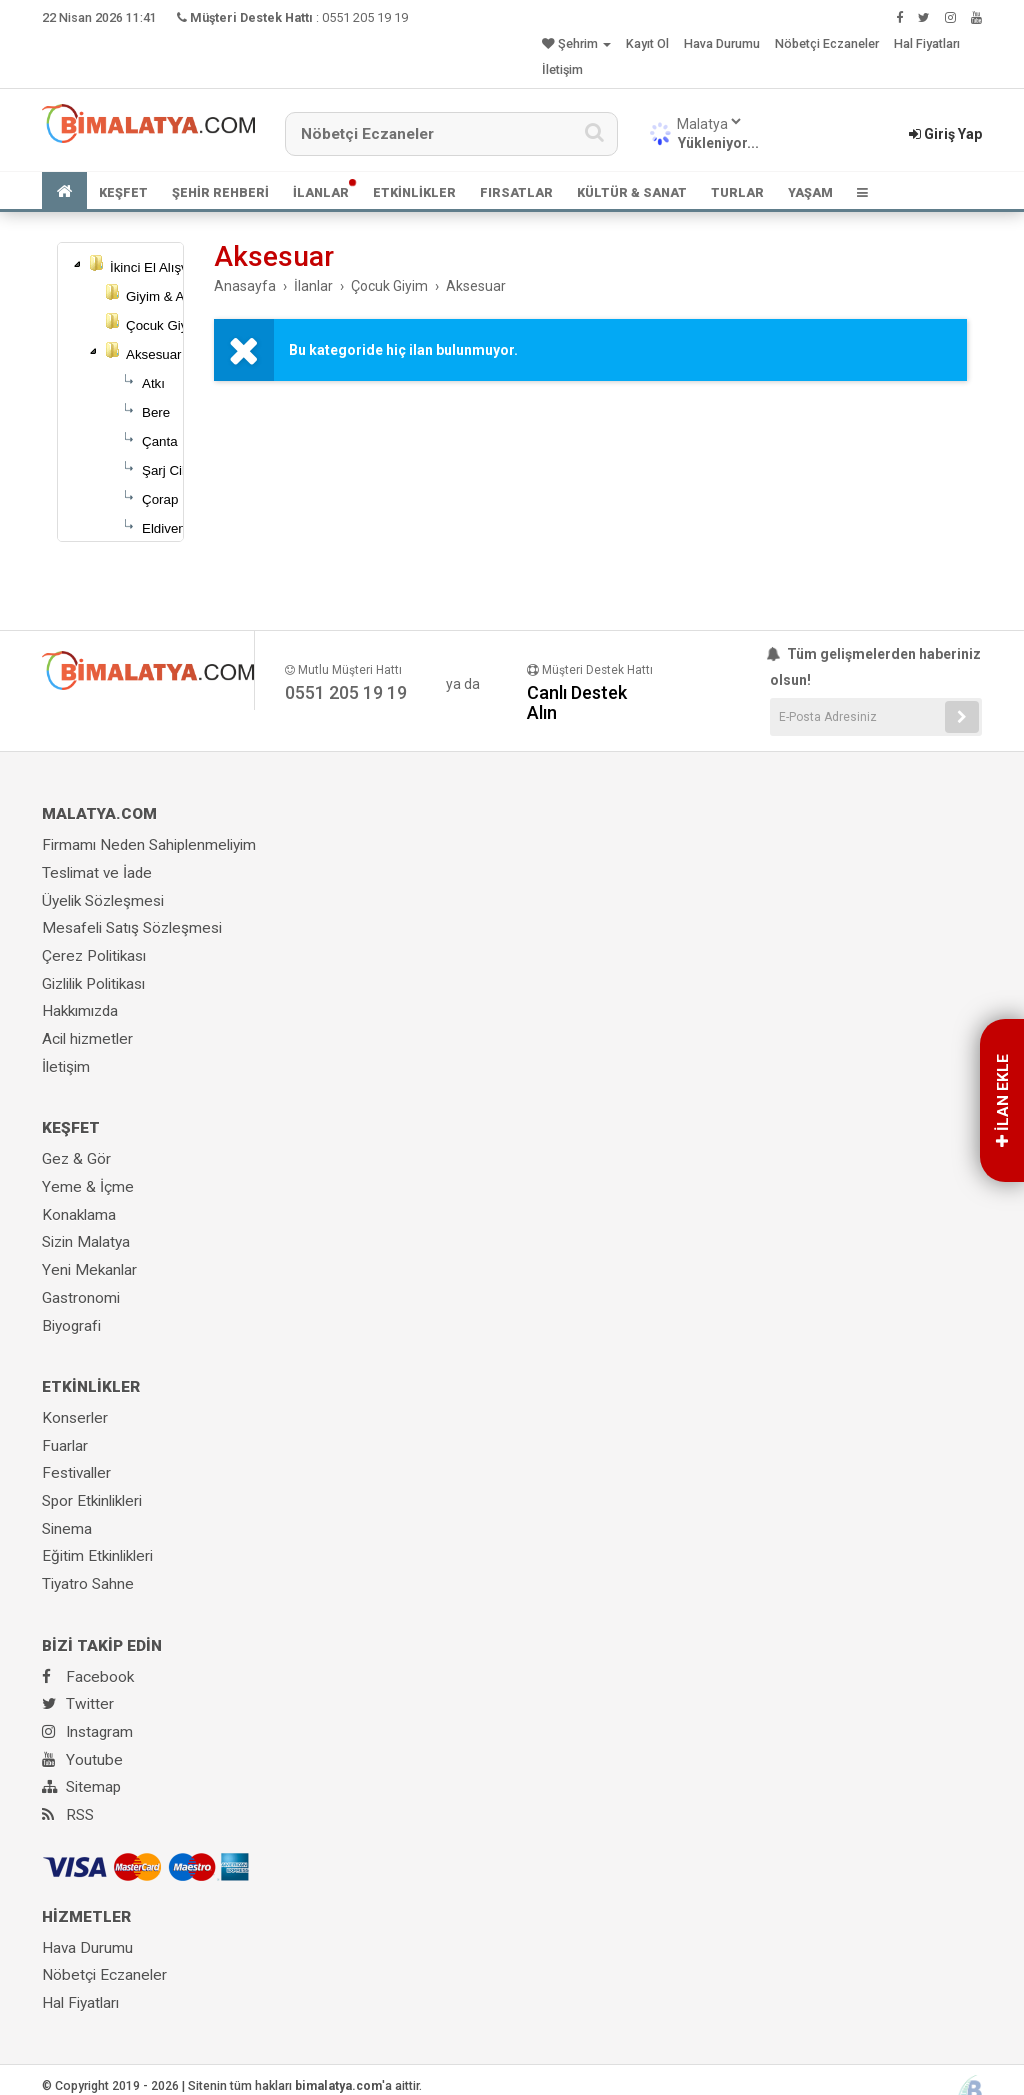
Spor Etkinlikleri (92, 1501)
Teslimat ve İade (97, 873)
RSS (68, 1815)
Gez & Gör (76, 1159)
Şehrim (576, 43)
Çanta (160, 441)
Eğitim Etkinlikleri (97, 1556)
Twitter (78, 1704)
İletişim (562, 69)
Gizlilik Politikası (93, 984)
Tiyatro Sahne (88, 1584)
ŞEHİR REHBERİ (220, 192)
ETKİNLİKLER (414, 192)
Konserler (75, 1418)
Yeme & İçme (88, 1187)
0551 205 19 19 (365, 17)
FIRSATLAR (516, 192)
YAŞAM (810, 192)
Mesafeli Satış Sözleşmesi (132, 928)
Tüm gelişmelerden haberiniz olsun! (875, 667)
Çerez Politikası (94, 956)
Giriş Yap (945, 134)
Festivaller (76, 1473)
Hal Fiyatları (927, 43)
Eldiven (164, 528)
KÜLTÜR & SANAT (632, 192)
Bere (156, 412)
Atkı (153, 383)
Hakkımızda (80, 1011)
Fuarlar (65, 1446)
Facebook (88, 1677)
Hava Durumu (722, 43)
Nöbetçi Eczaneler (827, 43)
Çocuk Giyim (164, 325)
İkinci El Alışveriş (159, 267)
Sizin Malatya (86, 1242)
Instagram (87, 1732)
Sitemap (81, 1787)
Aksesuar (154, 354)
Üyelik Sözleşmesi (103, 901)
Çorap (160, 499)
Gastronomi (81, 1298)
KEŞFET (123, 192)
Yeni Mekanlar (89, 1270)
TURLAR (737, 192)
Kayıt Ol (647, 43)
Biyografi (71, 1326)
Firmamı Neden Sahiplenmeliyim (149, 845)
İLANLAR (321, 192)
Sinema (67, 1529)
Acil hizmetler (87, 1039)
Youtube (82, 1760)
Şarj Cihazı (174, 470)
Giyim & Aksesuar (178, 296)
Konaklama (79, 1215)
